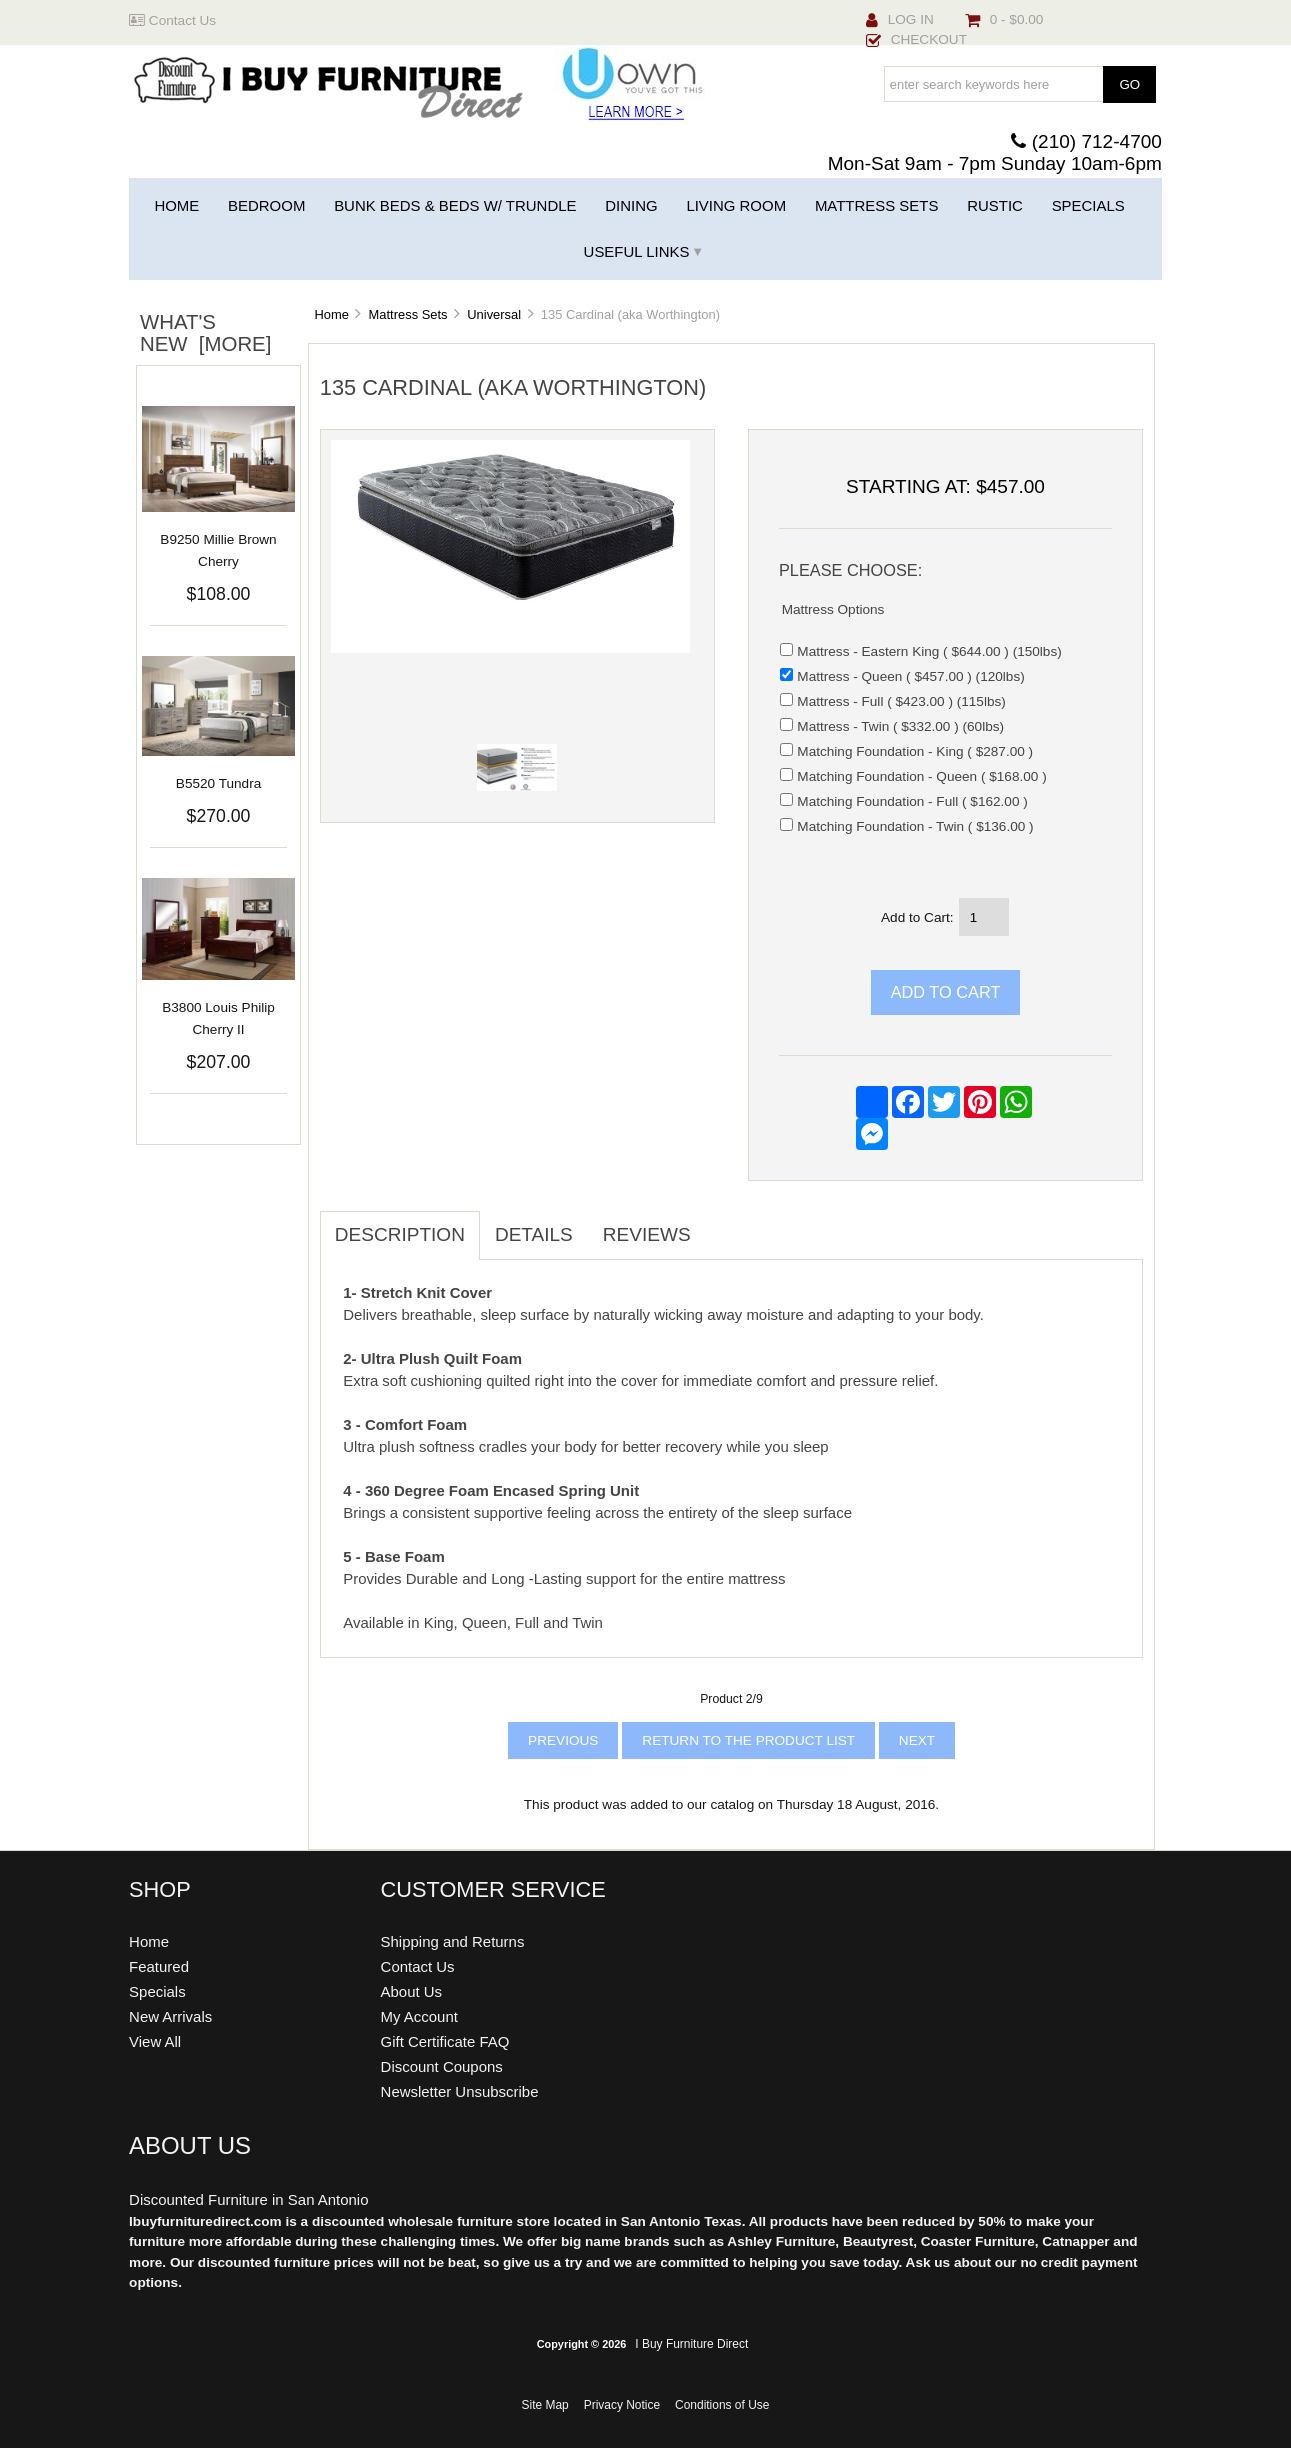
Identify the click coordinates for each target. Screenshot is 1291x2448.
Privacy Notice (622, 2405)
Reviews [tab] (647, 1234)
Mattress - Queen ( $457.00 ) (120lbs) (910, 676)
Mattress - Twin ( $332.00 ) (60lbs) (900, 726)
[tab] (721, 1224)
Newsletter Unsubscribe (460, 2091)
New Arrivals (170, 2016)
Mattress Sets (408, 314)
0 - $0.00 (1004, 19)
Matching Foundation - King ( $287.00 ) (915, 751)
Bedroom (266, 205)
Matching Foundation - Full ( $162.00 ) (912, 801)
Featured (159, 1966)
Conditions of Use (722, 2405)
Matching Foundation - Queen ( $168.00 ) (921, 776)
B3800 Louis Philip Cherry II (218, 1018)
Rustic (995, 205)
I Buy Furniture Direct (691, 2344)
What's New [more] (205, 333)
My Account (419, 2016)
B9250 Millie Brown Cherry (218, 550)
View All (155, 2041)
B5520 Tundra (218, 783)
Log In (900, 19)
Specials (1088, 205)
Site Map (545, 2405)
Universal (494, 314)
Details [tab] (534, 1234)
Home (176, 205)
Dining (631, 205)
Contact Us (172, 20)
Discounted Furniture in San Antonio (248, 2199)
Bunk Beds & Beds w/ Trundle (455, 205)
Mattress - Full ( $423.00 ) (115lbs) (901, 701)
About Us (412, 1991)
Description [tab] (400, 1234)
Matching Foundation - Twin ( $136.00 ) (915, 826)
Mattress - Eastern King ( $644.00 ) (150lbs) (929, 651)
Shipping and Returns (453, 1941)
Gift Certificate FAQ (445, 2041)
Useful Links (637, 251)
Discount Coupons (442, 2066)
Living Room (736, 205)
